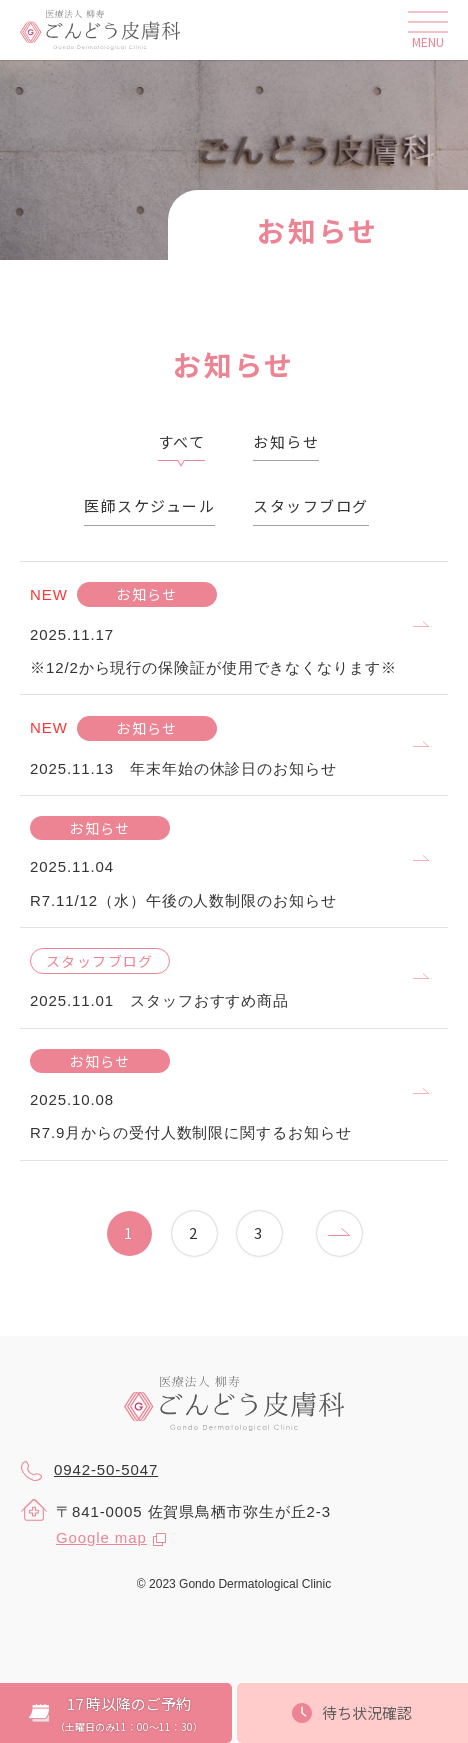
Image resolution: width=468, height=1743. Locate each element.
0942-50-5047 (89, 1471)
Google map (101, 1537)
